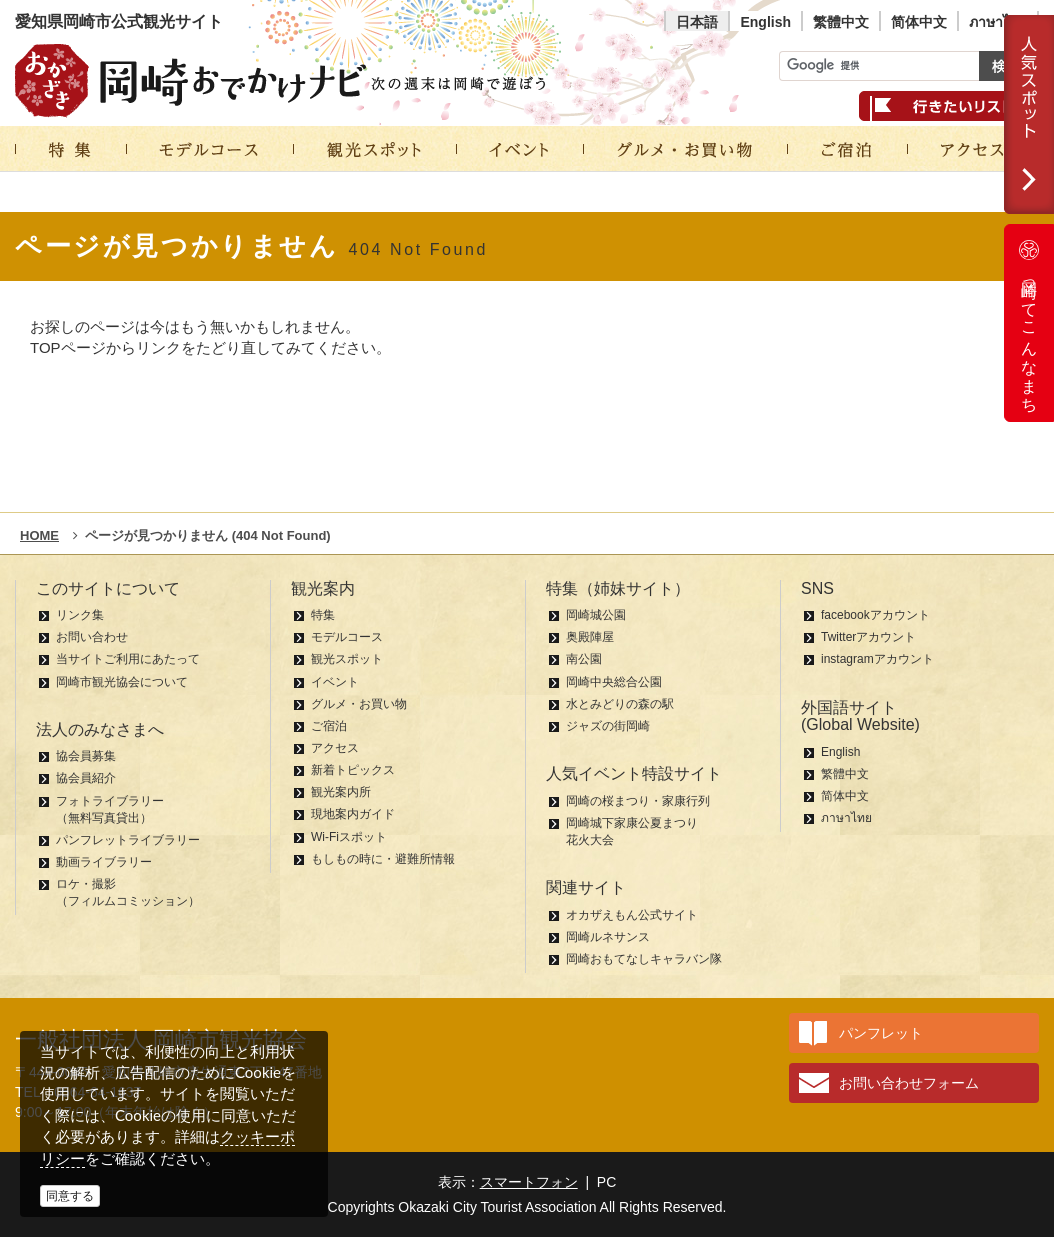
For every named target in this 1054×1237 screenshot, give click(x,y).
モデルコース (347, 637)
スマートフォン (529, 1182)
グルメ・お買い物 (359, 704)
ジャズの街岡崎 (608, 726)
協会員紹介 (86, 778)
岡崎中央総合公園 (614, 682)
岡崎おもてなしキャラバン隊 (644, 959)
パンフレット (881, 1033)
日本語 (697, 22)
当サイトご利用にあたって (128, 659)
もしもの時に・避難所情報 (383, 859)
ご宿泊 (329, 726)
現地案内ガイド (353, 814)
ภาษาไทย (998, 22)
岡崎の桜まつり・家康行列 (638, 801)
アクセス (335, 748)
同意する (70, 1196)
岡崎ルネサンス (608, 937)
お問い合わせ (92, 637)
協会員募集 (86, 756)
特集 (323, 615)
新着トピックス (353, 770)
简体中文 (919, 22)
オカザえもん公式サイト (632, 915)
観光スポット (347, 659)
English (765, 22)
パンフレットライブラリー (128, 840)
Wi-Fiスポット (349, 837)
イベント (335, 682)
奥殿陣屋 (590, 637)
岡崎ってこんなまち (1029, 323)
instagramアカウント (877, 659)
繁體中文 (841, 22)
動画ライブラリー (104, 862)
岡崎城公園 (596, 615)
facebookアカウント (875, 615)
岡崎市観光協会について (122, 682)
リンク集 (80, 615)
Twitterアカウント (868, 637)
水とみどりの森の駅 (620, 704)
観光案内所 (341, 792)
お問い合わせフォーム (909, 1083)
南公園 (584, 659)
